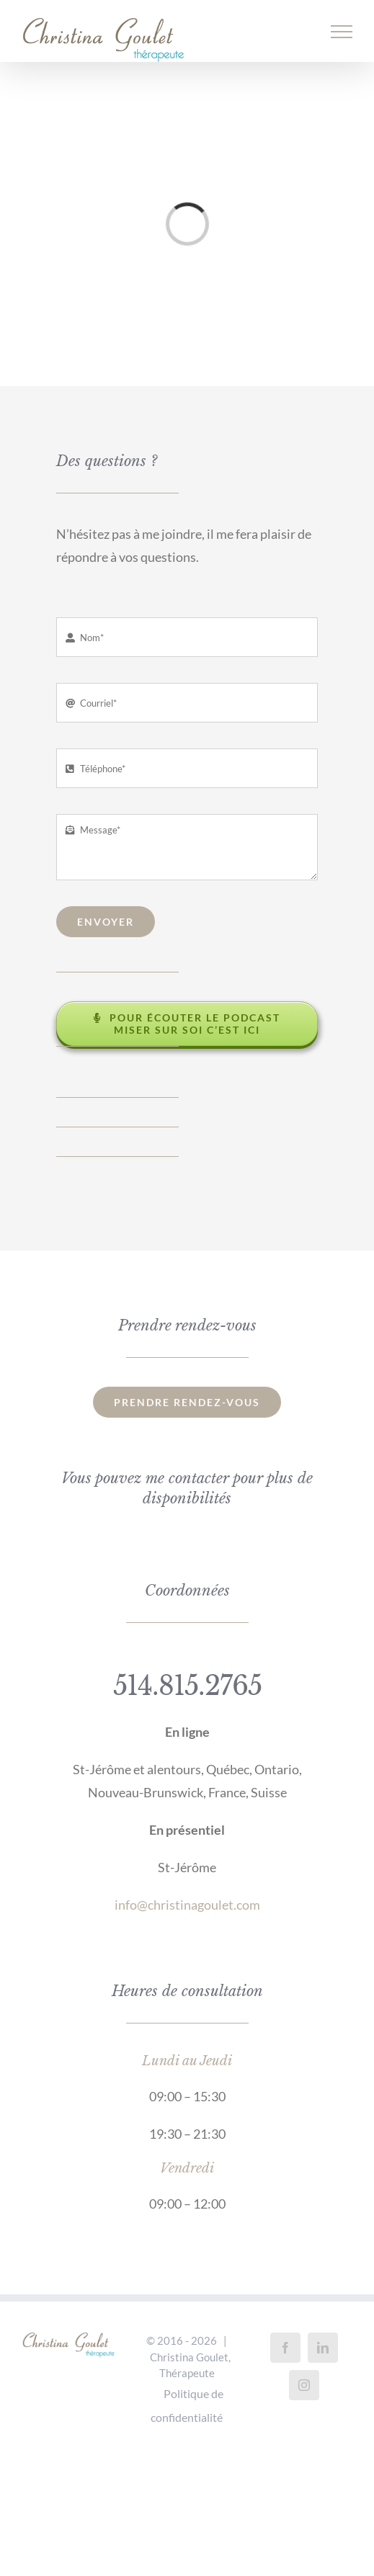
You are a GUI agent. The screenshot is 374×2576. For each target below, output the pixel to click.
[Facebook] (285, 2348)
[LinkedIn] (323, 2348)
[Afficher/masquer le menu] (342, 31)
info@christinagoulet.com (187, 1905)
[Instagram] (304, 2385)
